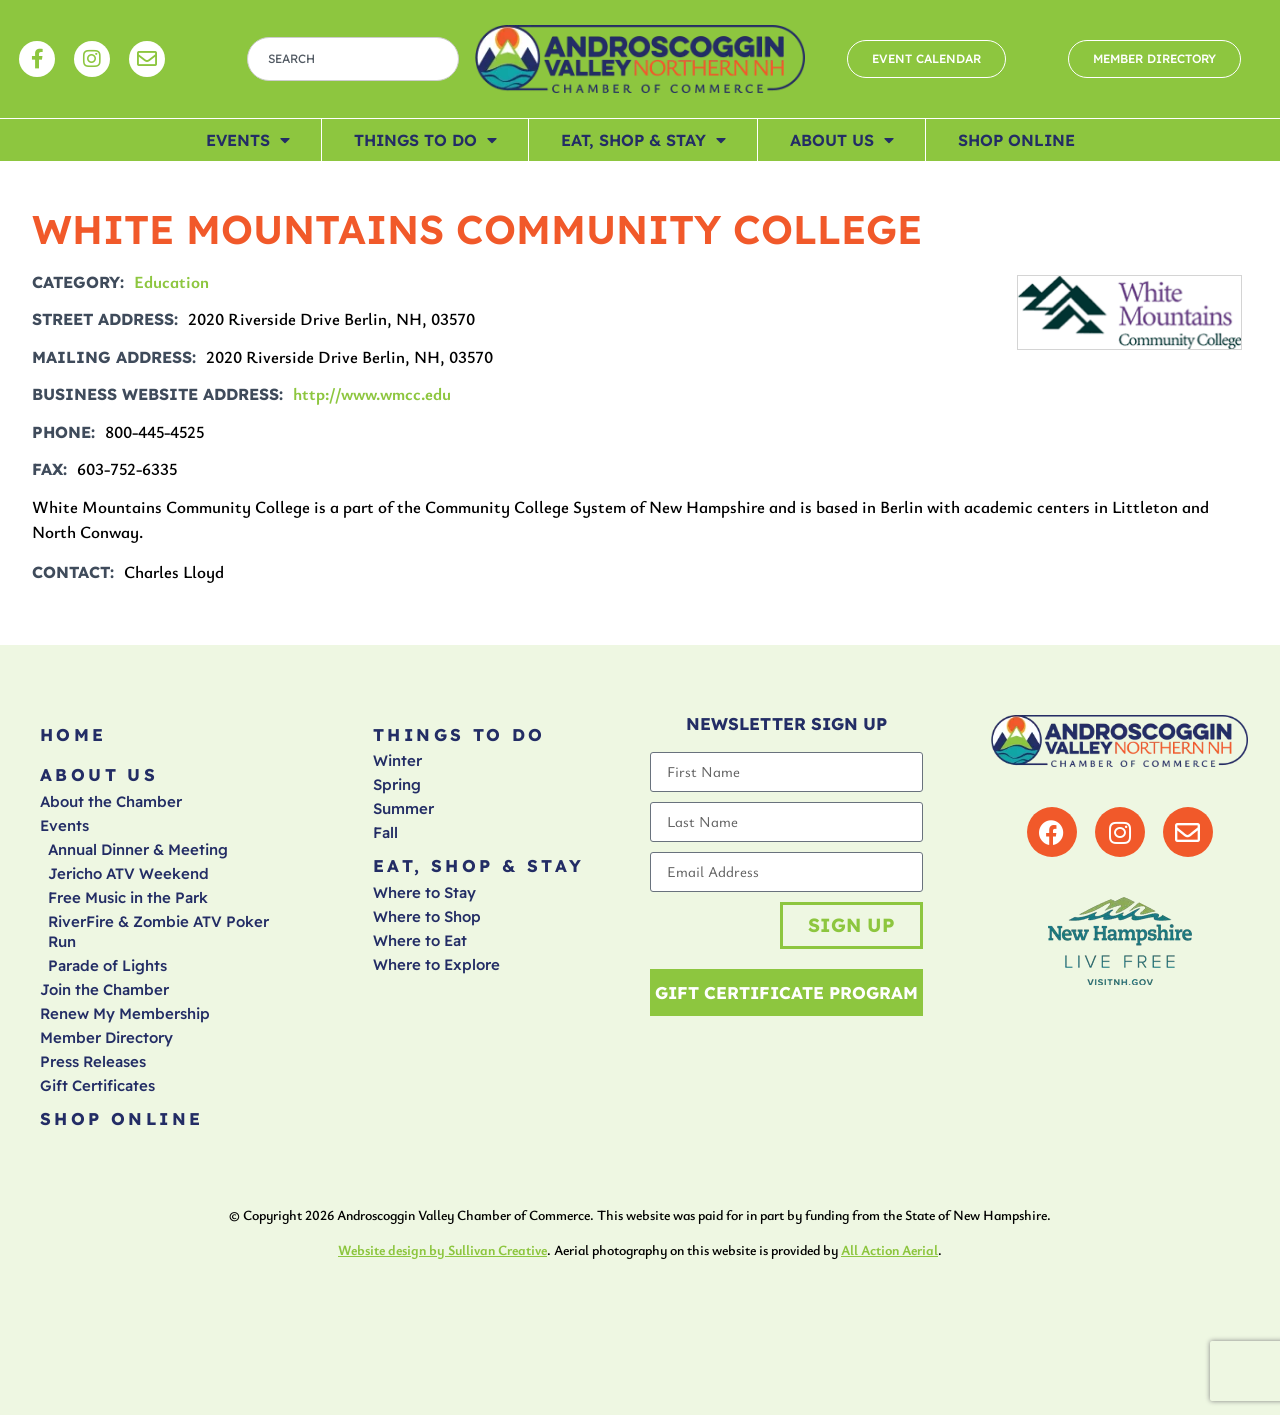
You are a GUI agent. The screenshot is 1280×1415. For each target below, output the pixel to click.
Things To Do (425, 140)
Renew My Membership (125, 1014)
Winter (397, 761)
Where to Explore (436, 965)
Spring (397, 785)
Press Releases (93, 1062)
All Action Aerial (889, 1250)
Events (248, 140)
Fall (385, 833)
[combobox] (353, 59)
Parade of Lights (107, 966)
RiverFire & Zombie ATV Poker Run (158, 932)
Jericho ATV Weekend (128, 874)
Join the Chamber (104, 990)
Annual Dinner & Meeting (138, 850)
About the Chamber (111, 802)
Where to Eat (420, 941)
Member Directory (106, 1038)
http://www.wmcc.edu (372, 393)
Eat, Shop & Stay (643, 140)
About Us (842, 140)
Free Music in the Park (128, 898)
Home (73, 734)
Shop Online (1016, 140)
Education (171, 281)
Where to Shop (427, 917)
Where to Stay (424, 893)
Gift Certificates (97, 1086)
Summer (403, 809)
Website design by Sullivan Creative (442, 1250)
